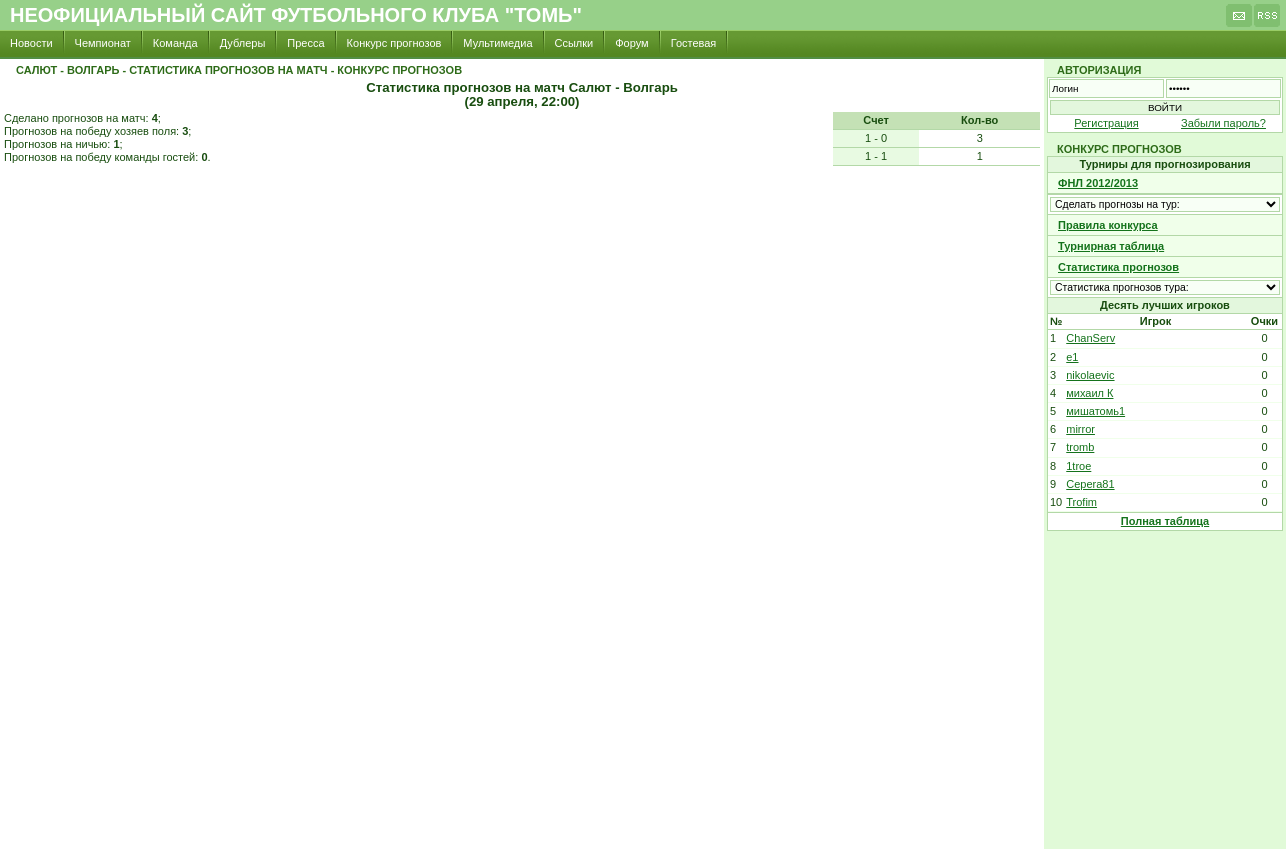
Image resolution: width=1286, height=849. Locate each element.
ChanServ (1090, 338)
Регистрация (1106, 123)
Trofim (1081, 502)
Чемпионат (103, 43)
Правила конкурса (1108, 225)
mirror (1080, 429)
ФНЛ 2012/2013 (1098, 183)
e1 (1072, 357)
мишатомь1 (1095, 411)
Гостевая (694, 43)
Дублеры (243, 43)
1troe (1078, 466)
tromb (1080, 447)
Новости (31, 43)
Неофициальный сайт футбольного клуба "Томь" (296, 15)
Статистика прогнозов (1118, 267)
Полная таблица (1165, 521)
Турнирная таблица (1111, 246)
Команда (175, 43)
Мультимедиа (497, 43)
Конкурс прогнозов (394, 43)
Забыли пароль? (1223, 123)
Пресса (305, 43)
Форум (631, 43)
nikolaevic (1090, 375)
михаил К (1089, 393)
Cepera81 (1090, 484)
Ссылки (574, 43)
